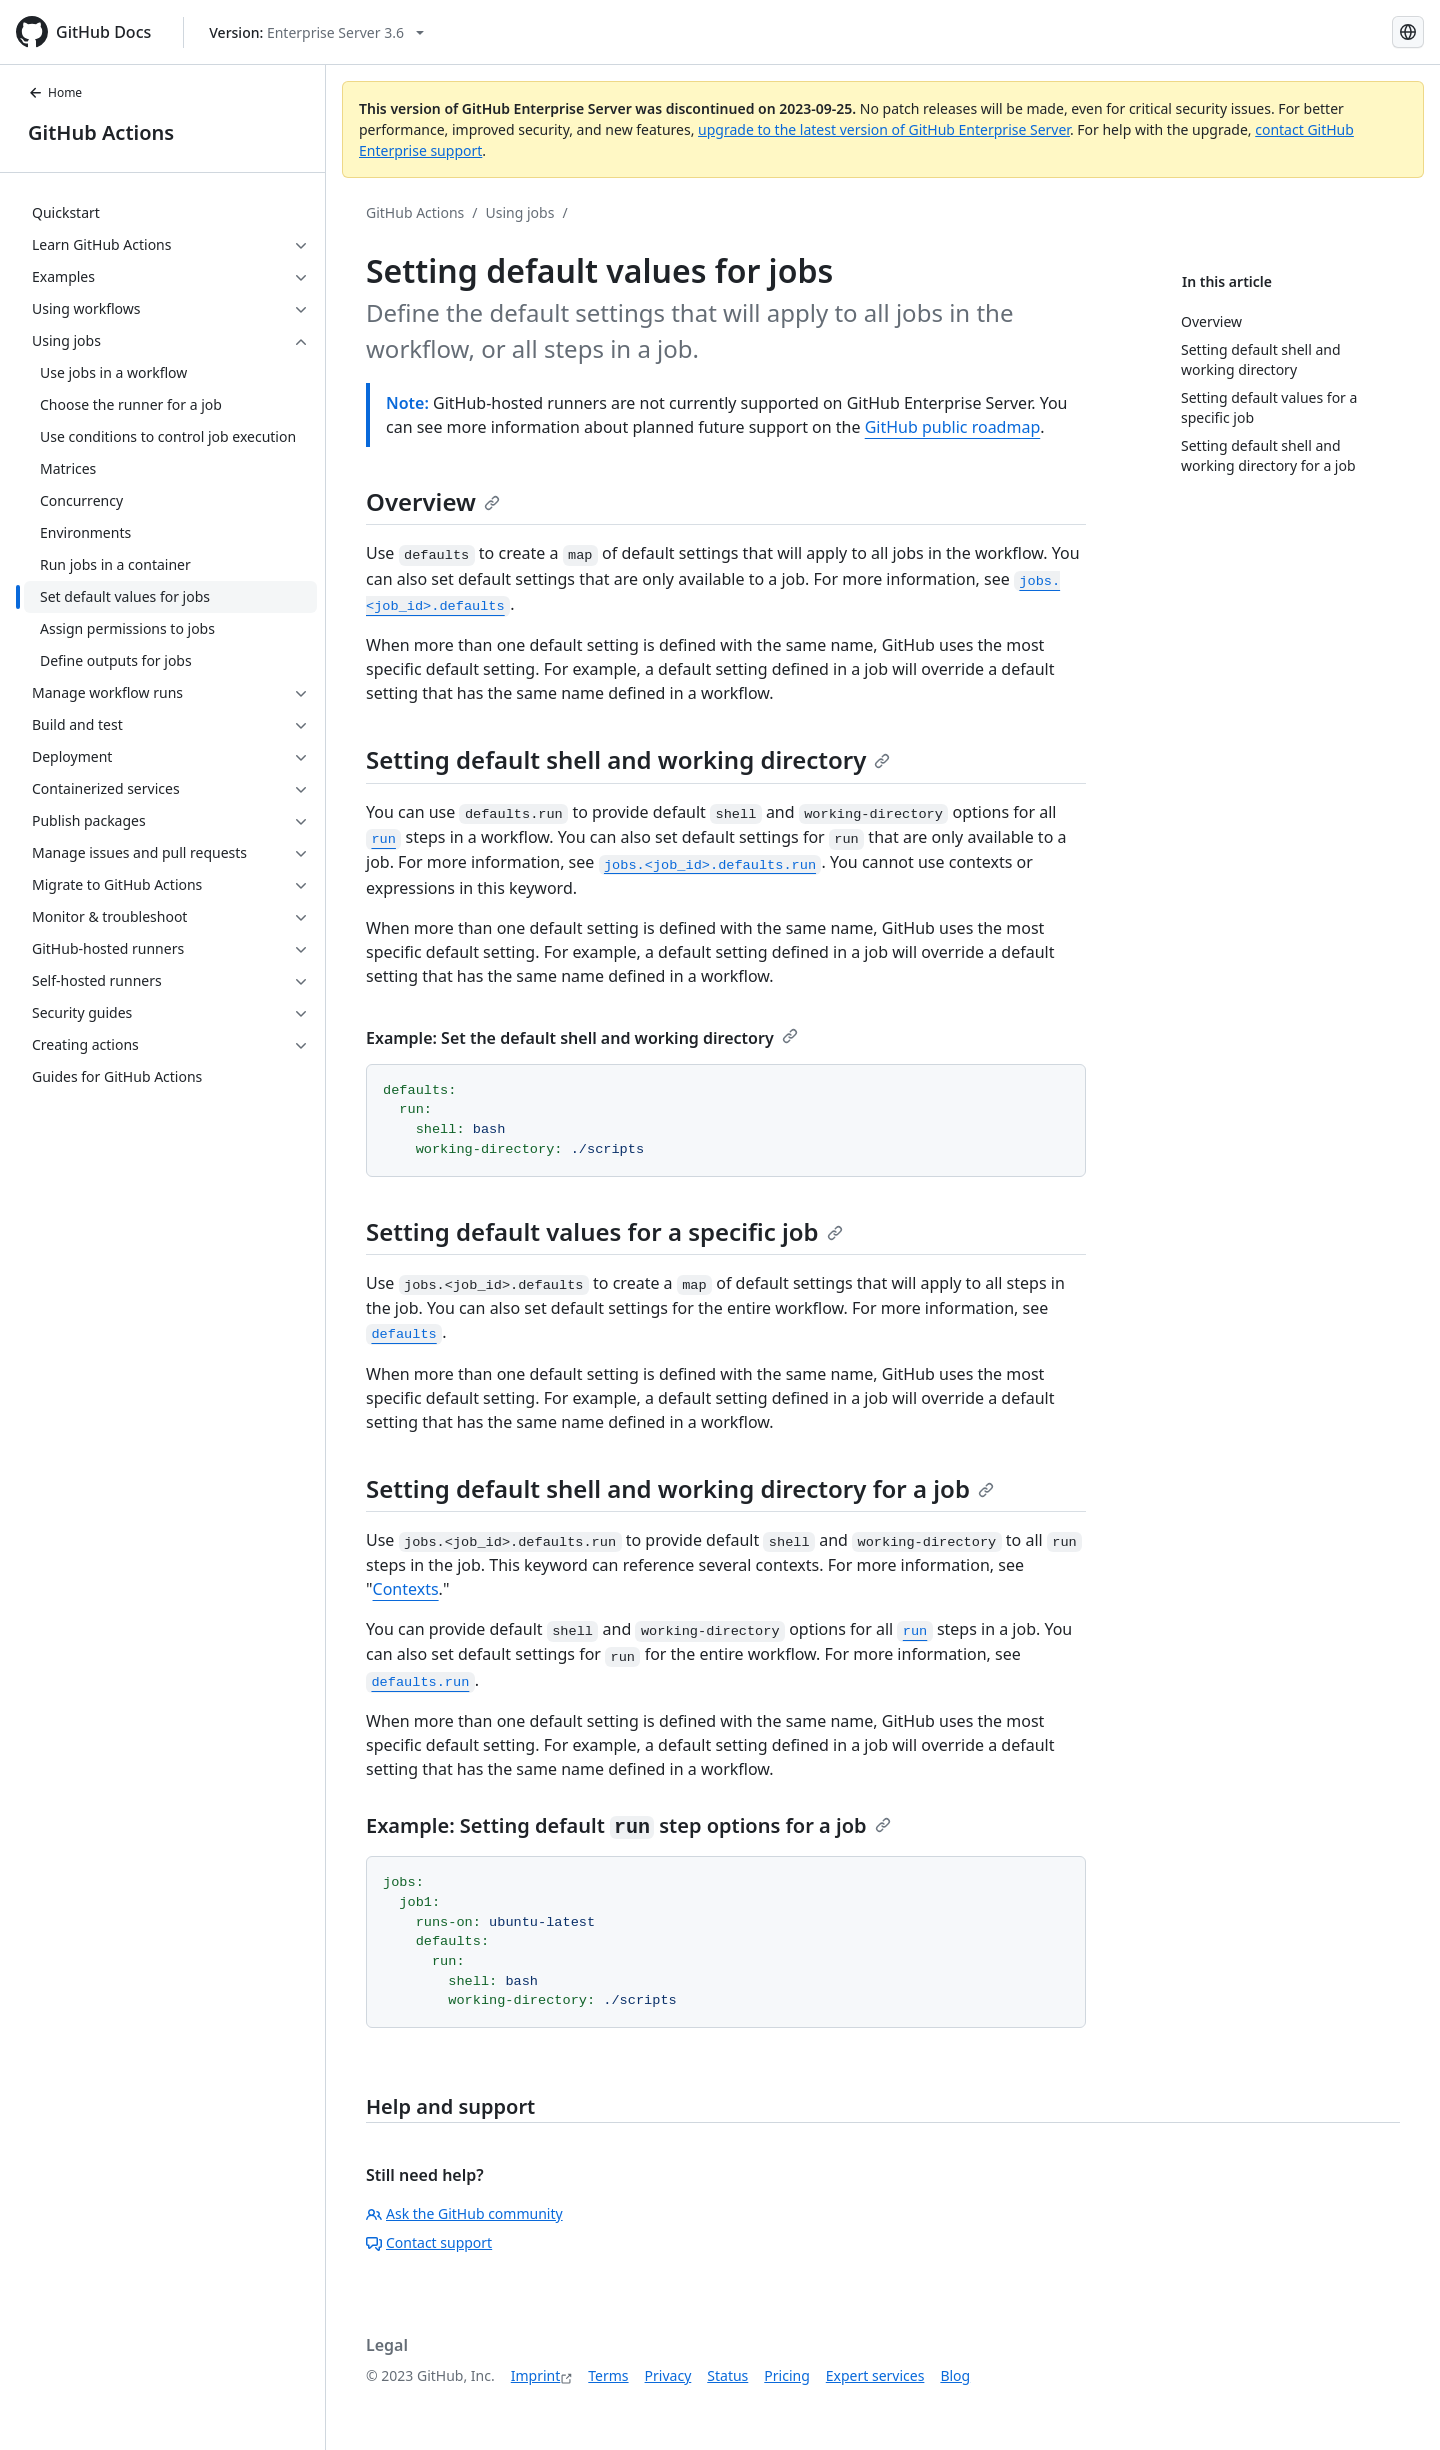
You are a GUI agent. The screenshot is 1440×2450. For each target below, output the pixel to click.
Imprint (536, 2375)
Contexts (406, 1589)
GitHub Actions (101, 132)
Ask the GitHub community (464, 2213)
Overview (433, 501)
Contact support (429, 2242)
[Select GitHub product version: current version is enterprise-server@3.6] (316, 32)
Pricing (786, 2375)
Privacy (668, 2375)
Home (55, 92)
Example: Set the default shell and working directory (582, 1038)
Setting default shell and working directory (628, 759)
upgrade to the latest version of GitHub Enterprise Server (884, 129)
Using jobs (520, 212)
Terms (608, 2375)
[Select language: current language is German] (1408, 32)
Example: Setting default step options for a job (628, 1825)
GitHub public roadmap (953, 427)
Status (727, 2375)
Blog (955, 2375)
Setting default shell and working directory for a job (680, 1488)
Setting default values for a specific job (604, 1231)
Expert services (875, 2375)
